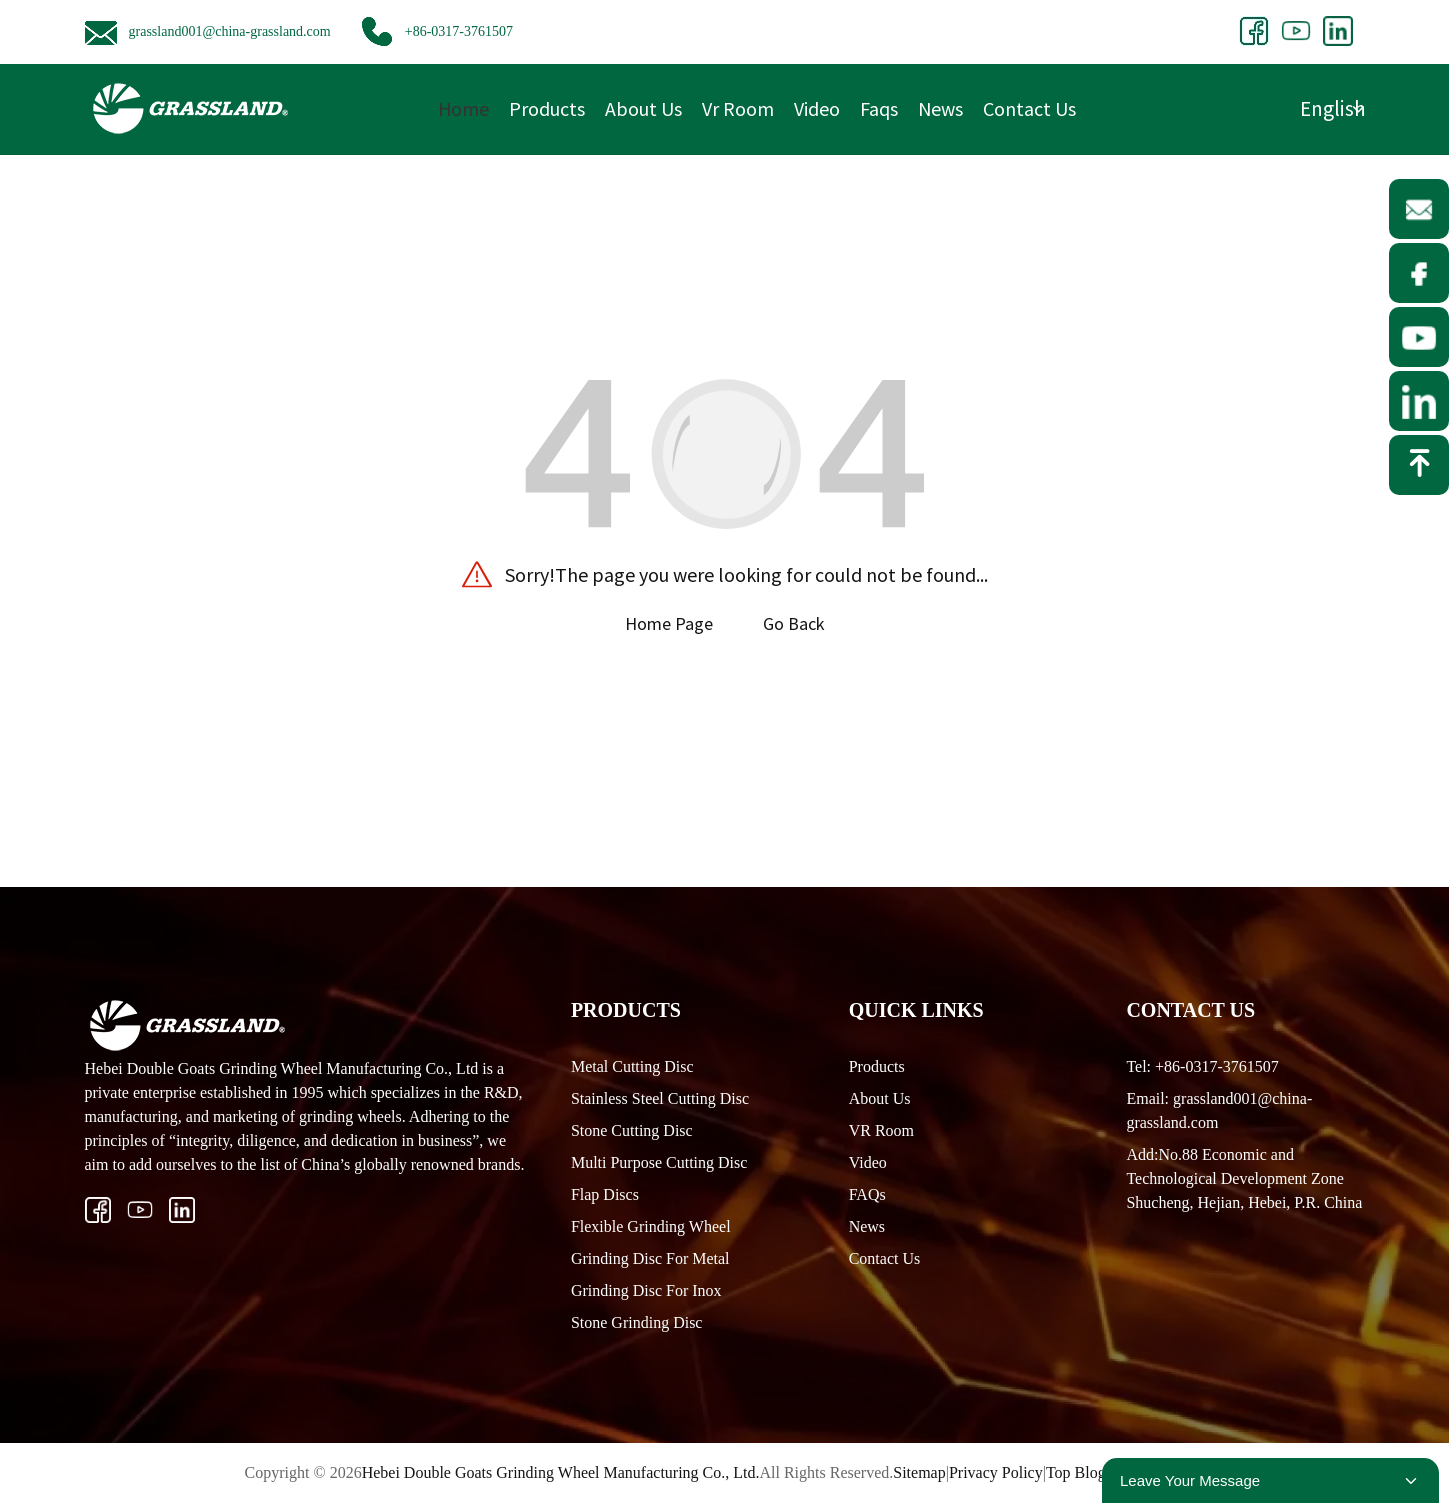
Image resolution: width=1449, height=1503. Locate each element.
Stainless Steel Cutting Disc (660, 1098)
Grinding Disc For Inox (646, 1290)
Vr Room (738, 108)
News (940, 108)
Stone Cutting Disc (632, 1130)
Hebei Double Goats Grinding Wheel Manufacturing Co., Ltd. (561, 1472)
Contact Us (1029, 108)
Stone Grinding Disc (637, 1322)
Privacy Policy (996, 1472)
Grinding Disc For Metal (650, 1258)
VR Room (881, 1130)
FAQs (867, 1194)
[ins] (140, 1210)
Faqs (879, 108)
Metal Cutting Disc (632, 1066)
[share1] (1254, 29)
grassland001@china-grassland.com (230, 31)
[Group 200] (1296, 29)
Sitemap (919, 1472)
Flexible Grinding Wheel (651, 1226)
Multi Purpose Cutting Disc (659, 1162)
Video (817, 108)
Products (547, 108)
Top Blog (1076, 1472)
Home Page (669, 623)
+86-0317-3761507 (459, 31)
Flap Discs (605, 1194)
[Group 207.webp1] (1338, 29)
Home (463, 108)
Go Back (794, 623)
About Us (643, 108)
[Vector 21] (98, 1210)
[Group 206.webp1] (182, 1210)
